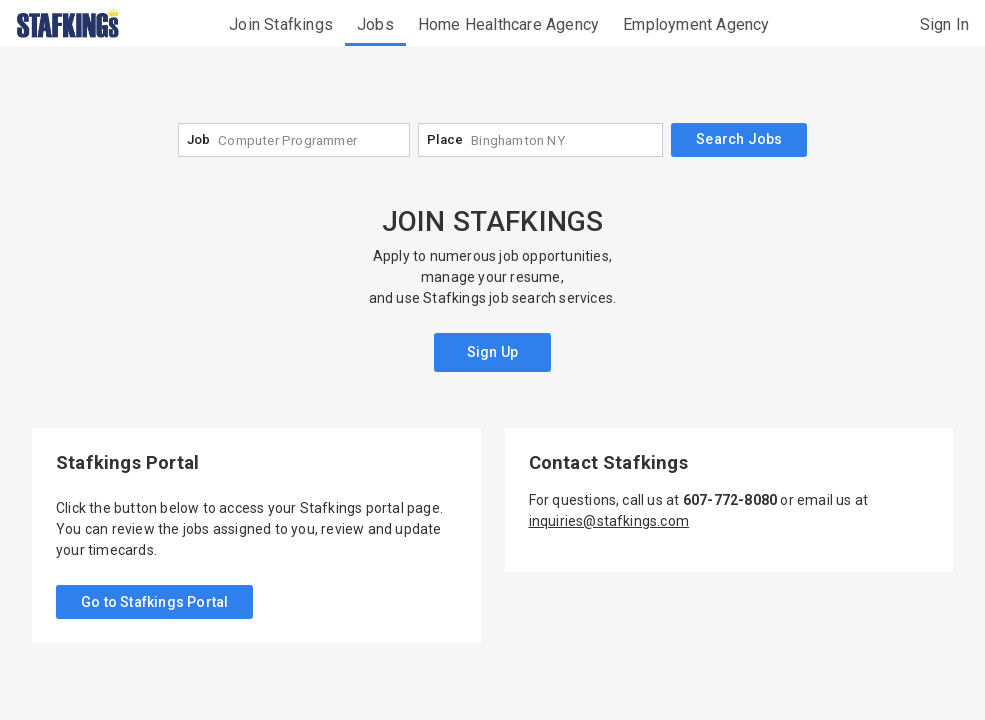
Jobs (375, 24)
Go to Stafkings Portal (154, 602)
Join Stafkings (281, 24)
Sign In (944, 24)
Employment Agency (696, 24)
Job (199, 139)
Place (445, 139)
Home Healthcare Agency (508, 24)
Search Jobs (739, 139)
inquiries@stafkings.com (609, 521)
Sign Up (492, 352)
